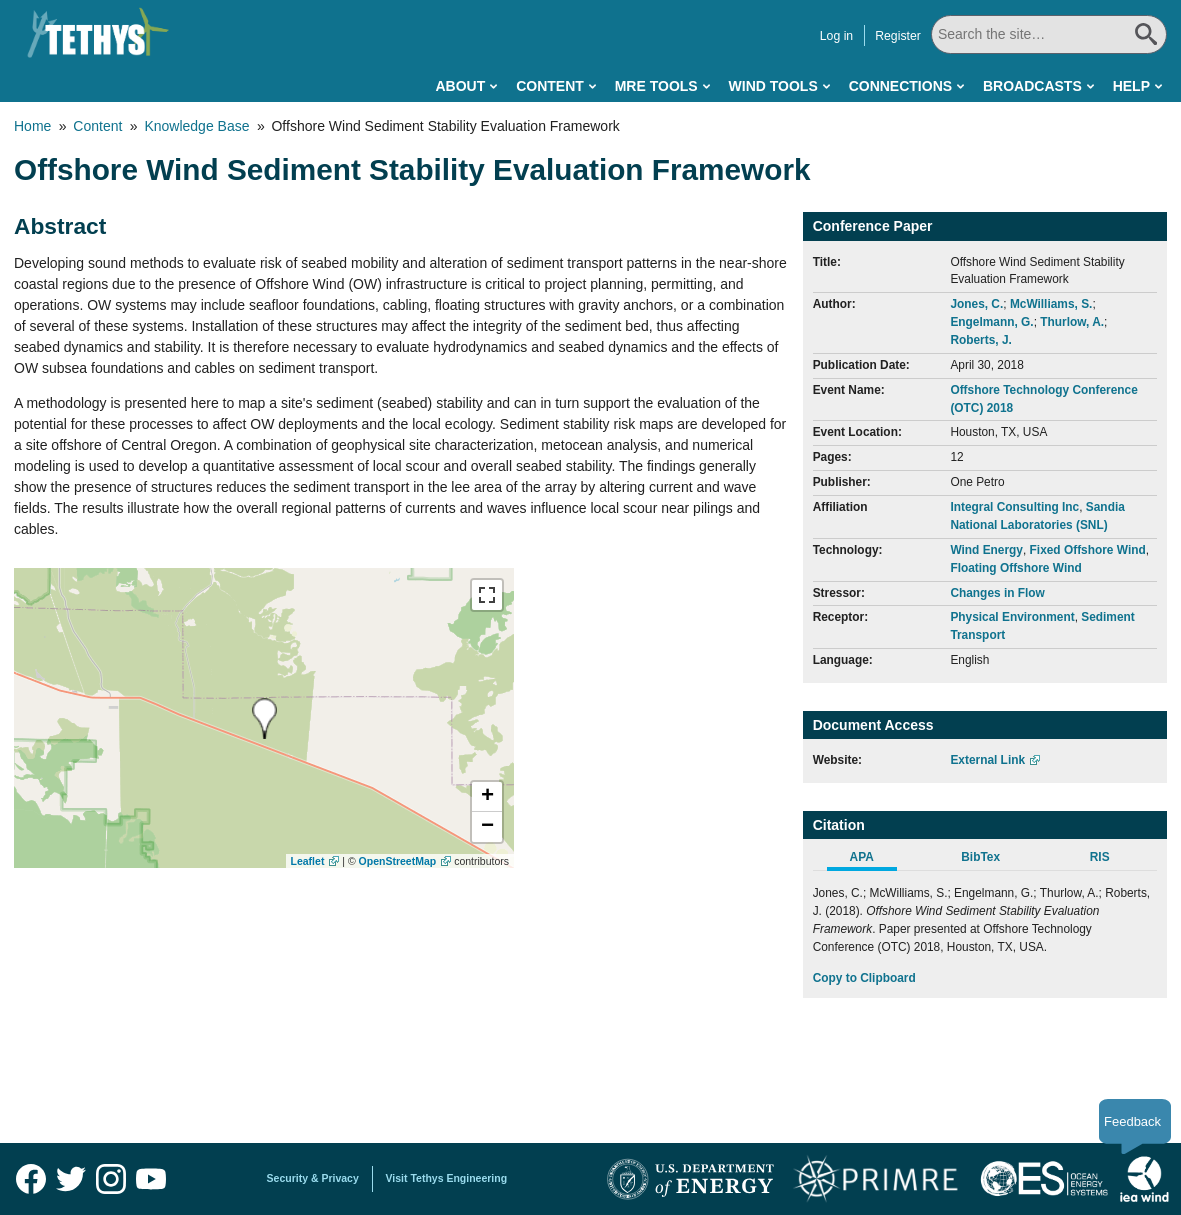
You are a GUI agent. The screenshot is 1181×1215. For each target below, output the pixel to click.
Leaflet (308, 861)
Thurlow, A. (1072, 322)
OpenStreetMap (398, 861)
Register (898, 36)
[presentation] (264, 718)
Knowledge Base (196, 126)
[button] (487, 797)
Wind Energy (986, 550)
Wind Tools (773, 86)
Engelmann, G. (991, 322)
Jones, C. (976, 304)
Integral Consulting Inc (1014, 507)
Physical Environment (1012, 617)
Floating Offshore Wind (1015, 568)
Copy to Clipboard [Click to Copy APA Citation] (864, 978)
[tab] (872, 860)
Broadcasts (1032, 86)
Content (550, 86)
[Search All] (1049, 34)
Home (32, 126)
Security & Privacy (313, 1178)
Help (1131, 86)
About (460, 86)
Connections (900, 86)
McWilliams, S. (1051, 304)
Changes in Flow (997, 593)
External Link (987, 760)
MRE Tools (656, 86)
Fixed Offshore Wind (1088, 550)
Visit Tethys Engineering (447, 1178)
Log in (836, 36)
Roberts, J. (980, 340)
